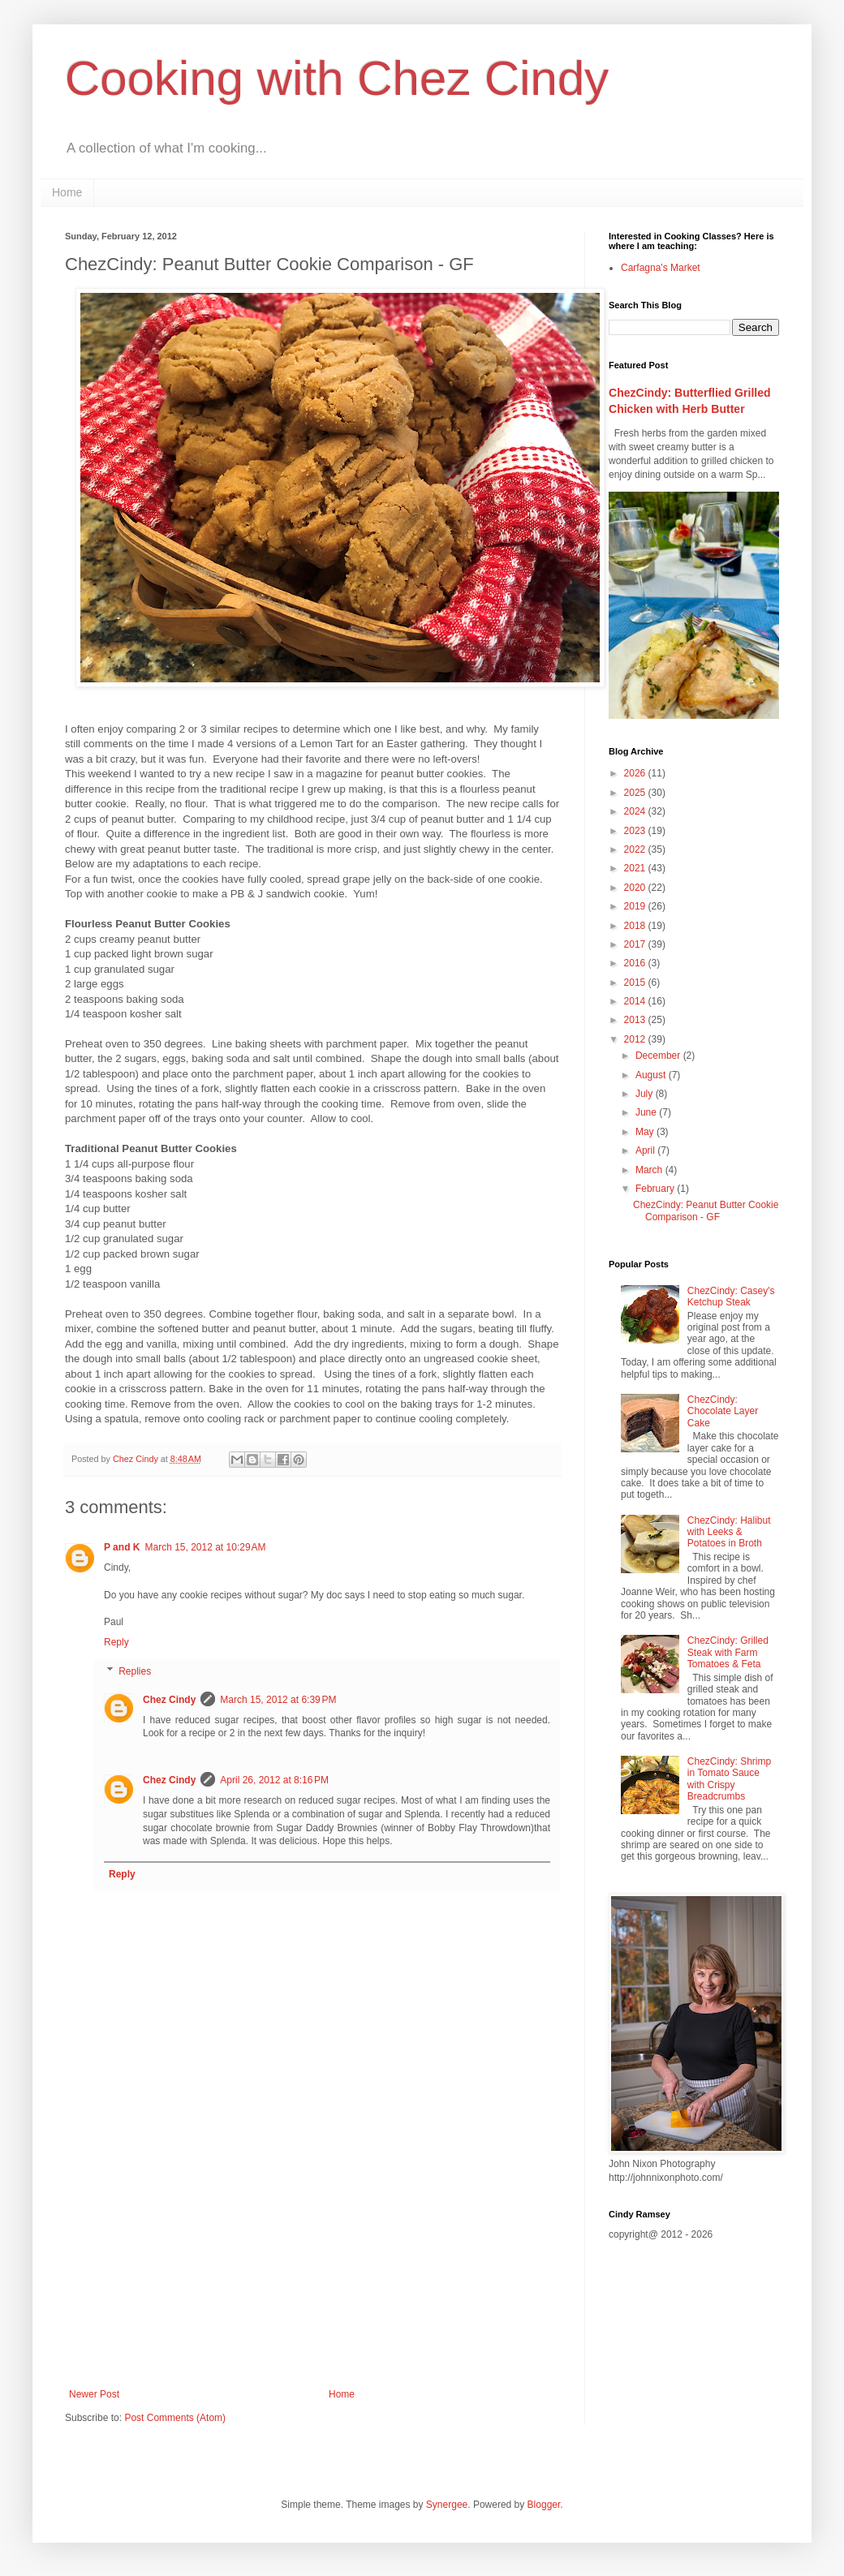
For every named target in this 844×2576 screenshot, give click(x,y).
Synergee (446, 2504)
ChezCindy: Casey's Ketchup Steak (731, 1296)
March (650, 1170)
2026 (636, 773)
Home (67, 192)
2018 (636, 925)
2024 (636, 811)
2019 (636, 906)
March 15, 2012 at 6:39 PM (278, 1699)
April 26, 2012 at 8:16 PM (274, 1780)
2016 (636, 963)
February (656, 1188)
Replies (134, 1671)
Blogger (544, 2504)
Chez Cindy (169, 1699)
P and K (122, 1547)
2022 (636, 849)
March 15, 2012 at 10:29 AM (204, 1547)
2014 (636, 1001)
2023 (636, 830)
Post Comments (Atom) (175, 2417)
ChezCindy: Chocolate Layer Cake (722, 1411)
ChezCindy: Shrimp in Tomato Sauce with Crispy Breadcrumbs (729, 1779)
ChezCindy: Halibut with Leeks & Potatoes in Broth (729, 1532)
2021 (636, 868)
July (645, 1093)
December (659, 1055)
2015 (636, 982)
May (646, 1131)
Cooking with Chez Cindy (337, 78)
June (647, 1112)
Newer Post (94, 2394)
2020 (636, 887)
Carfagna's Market (660, 267)
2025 (636, 792)
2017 (636, 944)
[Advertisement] (312, 2254)
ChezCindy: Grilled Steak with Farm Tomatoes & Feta (728, 1652)
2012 (636, 1039)
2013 (636, 1020)
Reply (116, 1642)
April (646, 1150)
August (652, 1075)
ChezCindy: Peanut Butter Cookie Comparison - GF (705, 1210)
